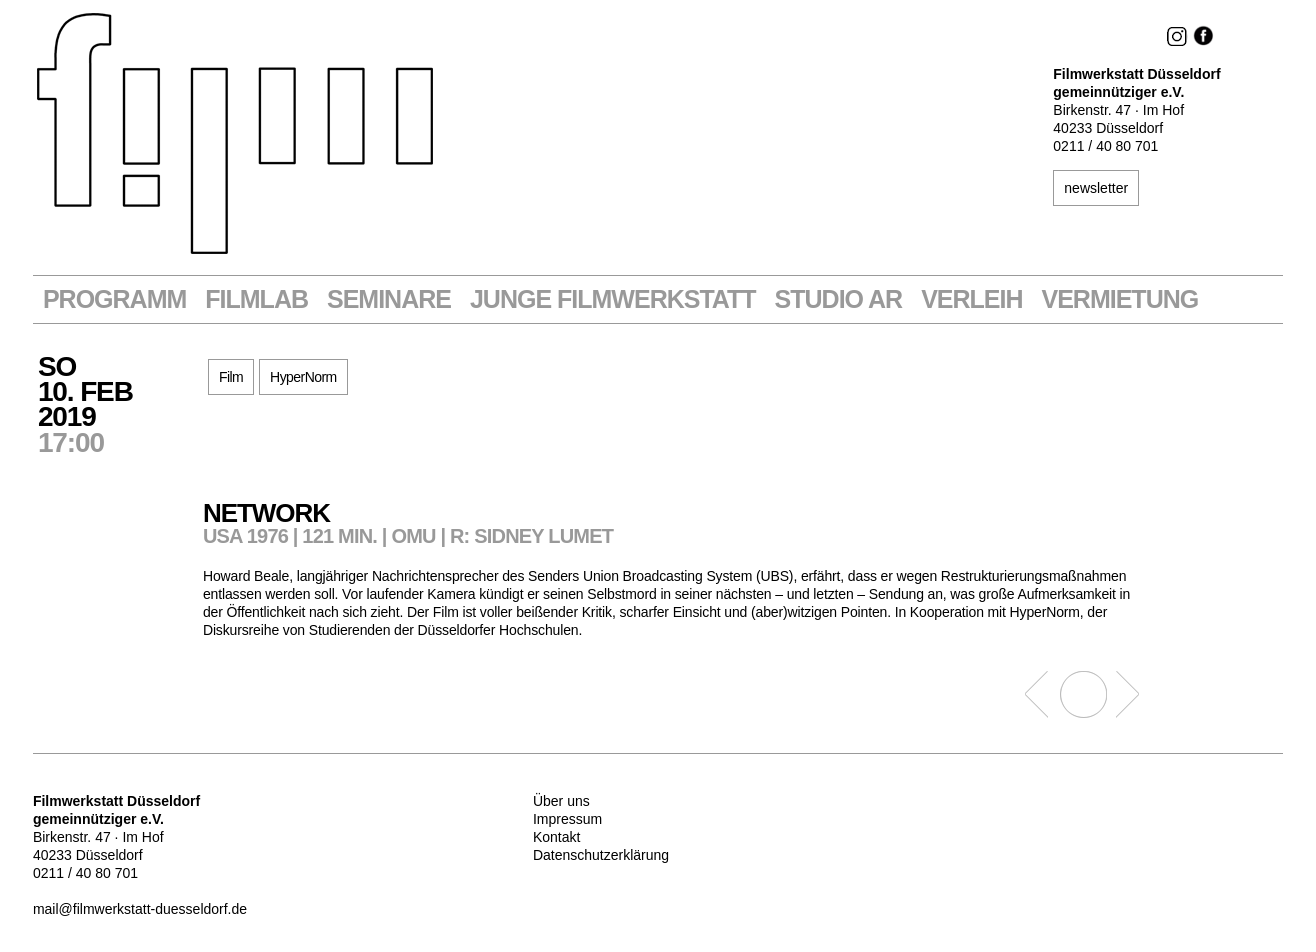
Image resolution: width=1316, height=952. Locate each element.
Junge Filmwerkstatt (613, 299)
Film (231, 377)
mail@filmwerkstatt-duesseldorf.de (140, 909)
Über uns (561, 801)
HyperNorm (303, 377)
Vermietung (1120, 299)
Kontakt (556, 837)
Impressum (567, 819)
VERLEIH (971, 299)
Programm (114, 299)
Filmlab (256, 299)
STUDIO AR (839, 299)
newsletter (1096, 188)
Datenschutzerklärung (601, 855)
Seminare (389, 299)
